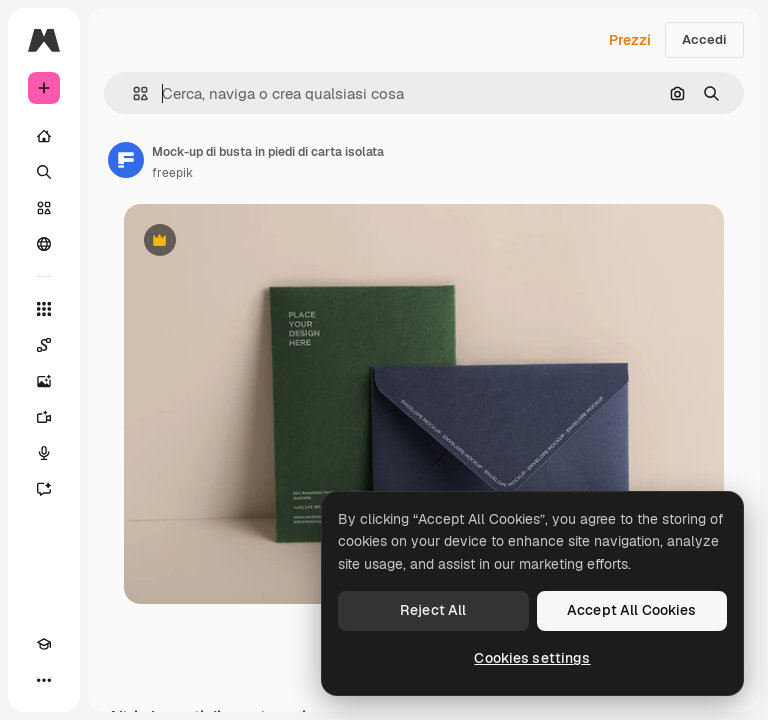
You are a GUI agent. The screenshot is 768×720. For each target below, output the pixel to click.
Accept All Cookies (632, 610)
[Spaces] (44, 345)
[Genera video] (44, 417)
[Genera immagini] (44, 381)
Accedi (704, 39)
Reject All (433, 610)
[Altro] (44, 680)
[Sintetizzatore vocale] (44, 453)
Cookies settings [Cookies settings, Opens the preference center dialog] (532, 658)
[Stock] (44, 208)
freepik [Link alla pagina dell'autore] (172, 173)
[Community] (44, 244)
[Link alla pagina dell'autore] (126, 160)
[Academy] (44, 644)
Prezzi (630, 40)
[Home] (44, 136)
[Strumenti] (44, 309)
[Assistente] (44, 489)
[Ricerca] (44, 172)
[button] (132, 93)
